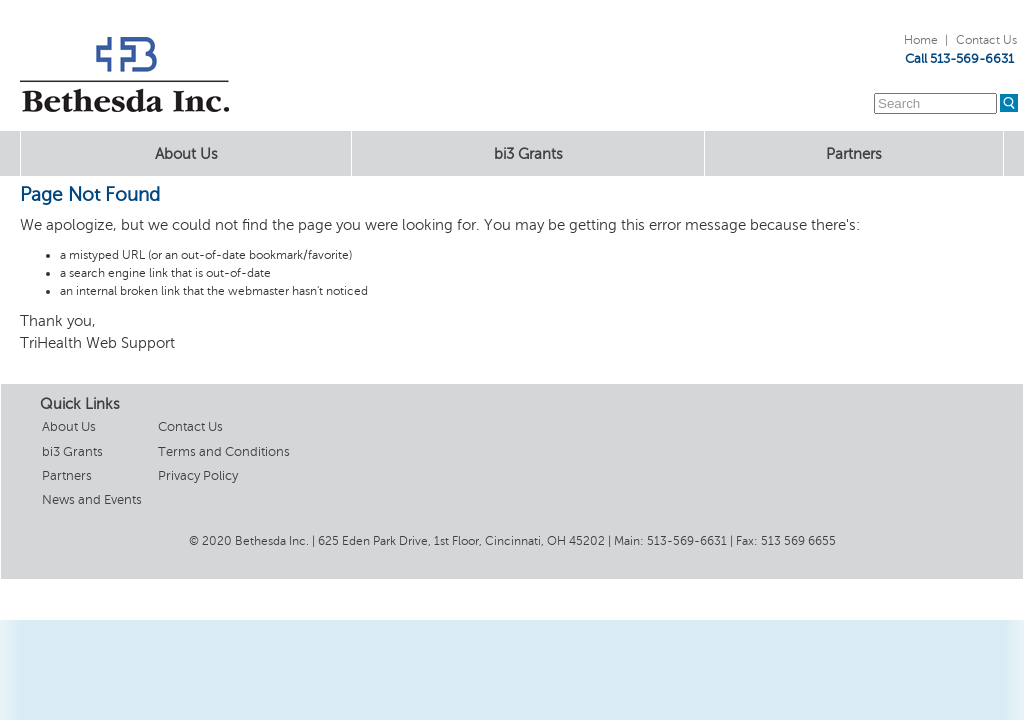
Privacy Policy (198, 475)
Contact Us (986, 40)
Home (921, 40)
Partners (854, 154)
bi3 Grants (528, 154)
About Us (186, 154)
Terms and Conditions (224, 451)
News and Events (92, 499)
